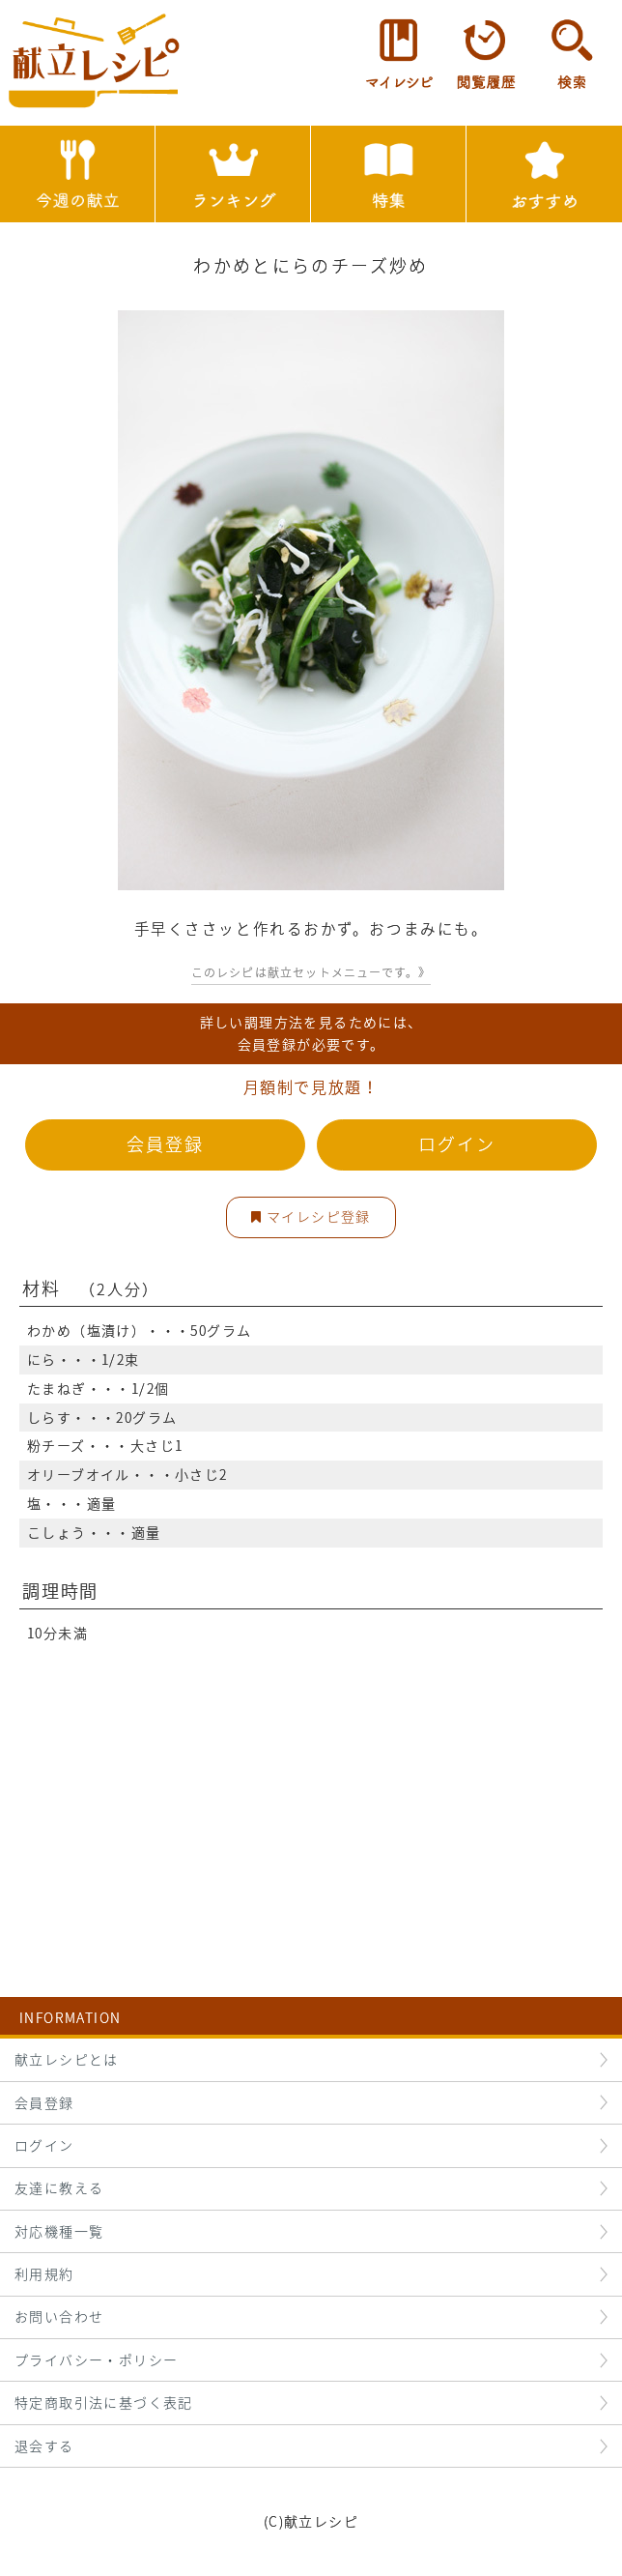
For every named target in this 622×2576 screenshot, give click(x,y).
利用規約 (44, 2273)
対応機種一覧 (58, 2231)
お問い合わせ (58, 2316)
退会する (44, 2445)
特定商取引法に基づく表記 (103, 2402)
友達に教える (58, 2187)
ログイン (456, 1144)
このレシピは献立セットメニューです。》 (311, 972)
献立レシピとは (66, 2059)
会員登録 (165, 1144)
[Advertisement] (311, 1783)
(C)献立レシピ (311, 2521)
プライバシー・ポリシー (96, 2359)
